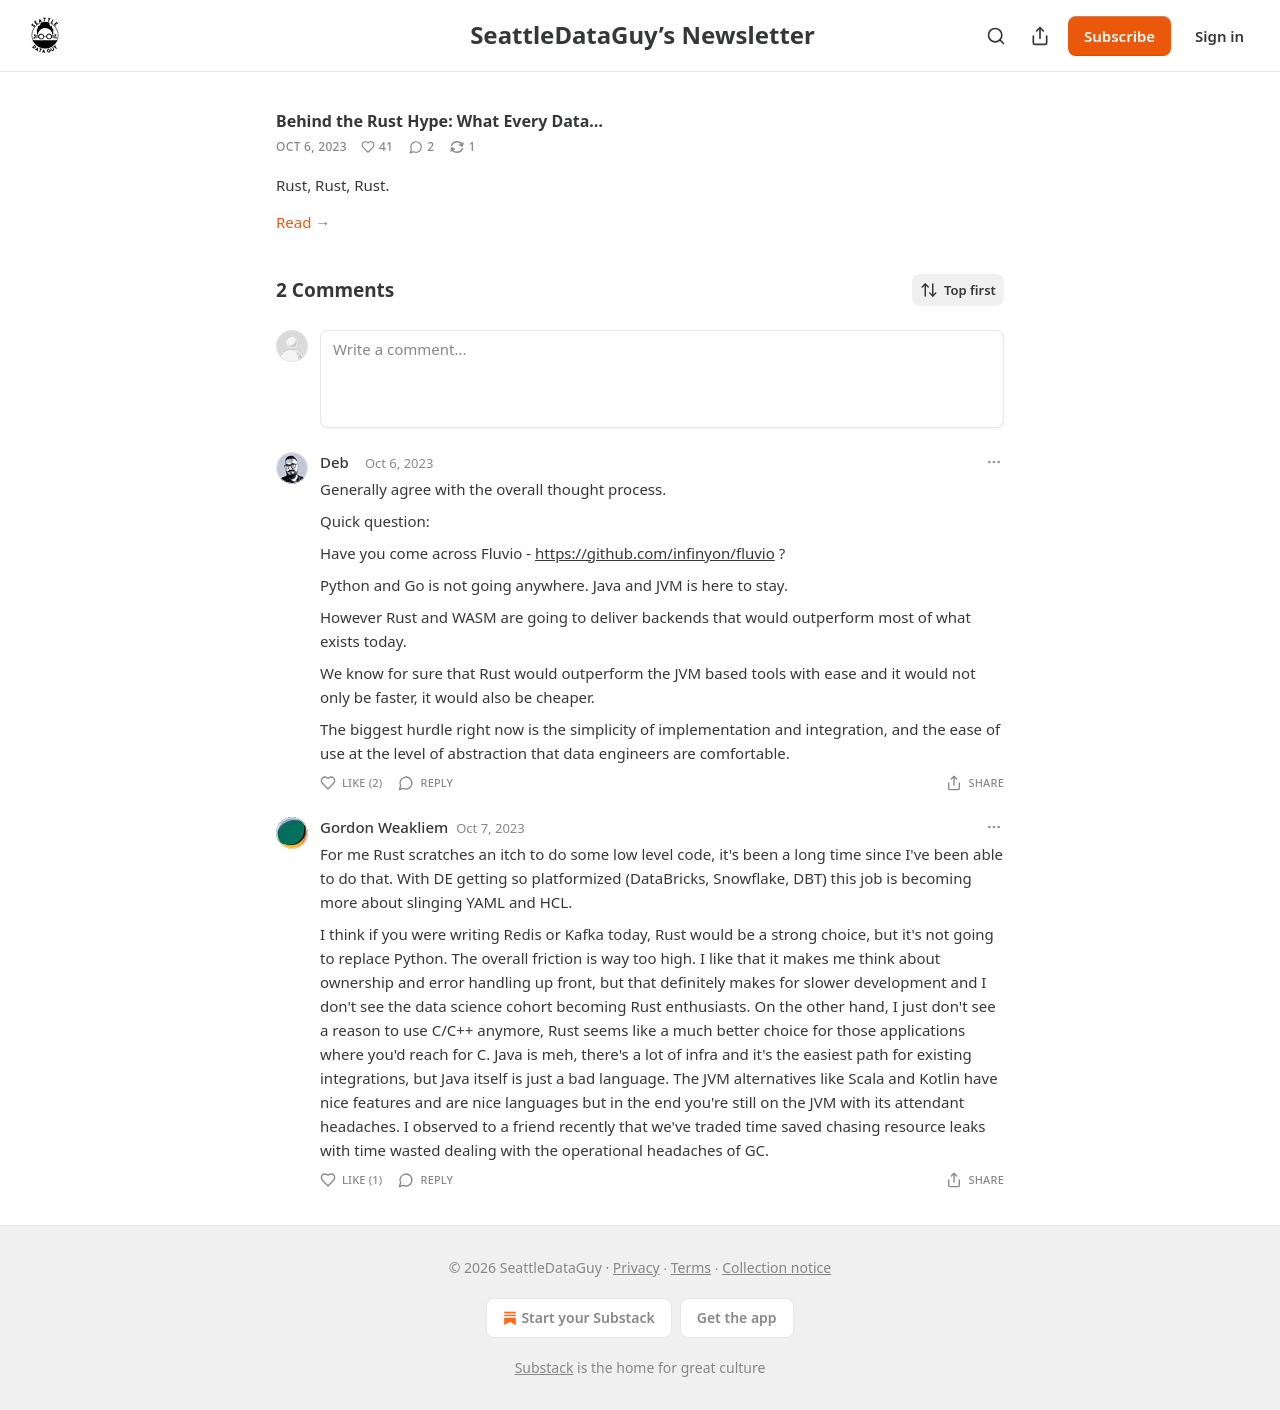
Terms (691, 1267)
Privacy (636, 1267)
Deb (334, 462)
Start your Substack (576, 1318)
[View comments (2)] (421, 147)
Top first (958, 290)
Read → (303, 222)
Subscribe (1119, 36)
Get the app (737, 1317)
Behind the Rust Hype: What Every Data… (439, 121)
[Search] (996, 36)
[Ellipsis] (994, 462)
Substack (544, 1367)
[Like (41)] (377, 147)
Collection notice (776, 1267)
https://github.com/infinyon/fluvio (655, 553)
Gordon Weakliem (384, 827)
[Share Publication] (1040, 36)
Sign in (1219, 36)
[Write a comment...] (662, 379)
